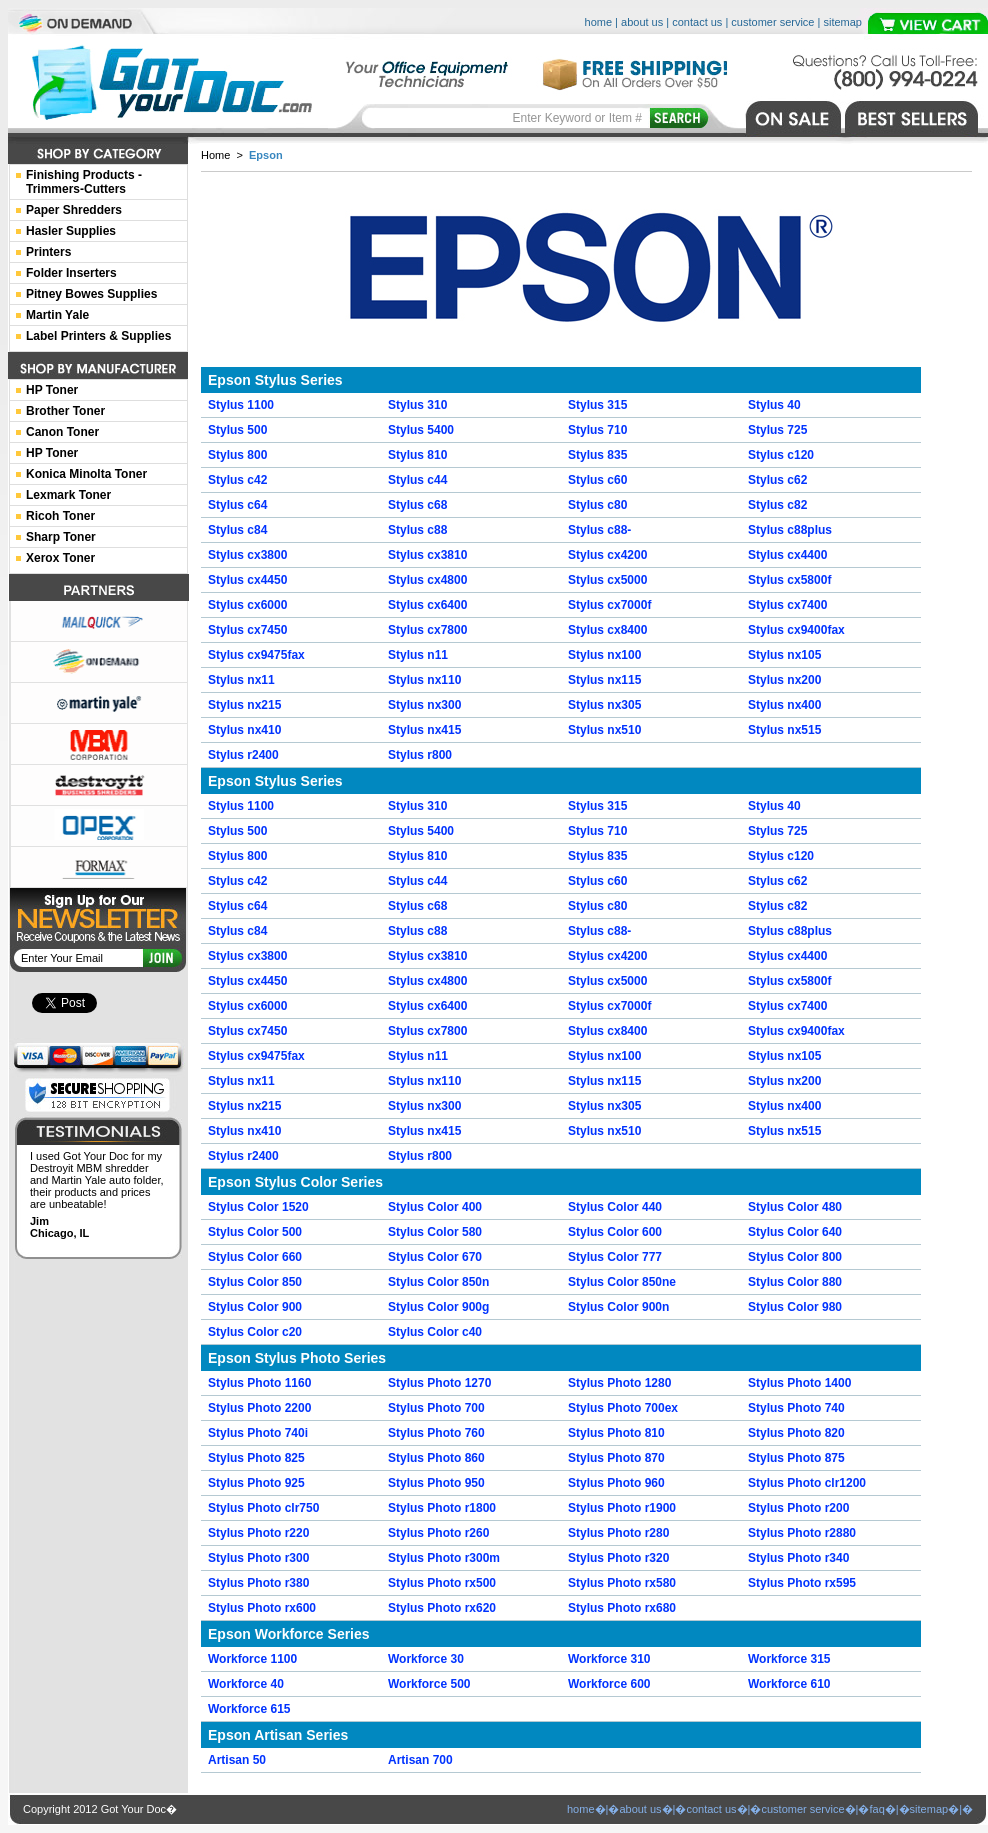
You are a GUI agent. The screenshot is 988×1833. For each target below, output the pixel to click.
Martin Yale (57, 315)
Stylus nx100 (604, 655)
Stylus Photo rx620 (442, 1608)
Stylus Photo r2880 (802, 1533)
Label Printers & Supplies (98, 336)
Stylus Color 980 (795, 1307)
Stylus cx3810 (427, 555)
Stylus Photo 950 (436, 1483)
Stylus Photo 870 (616, 1458)
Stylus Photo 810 (616, 1433)
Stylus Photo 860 (436, 1458)
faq (876, 1809)
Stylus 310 (417, 405)
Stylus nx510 (604, 730)
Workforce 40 (246, 1684)
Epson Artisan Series (278, 1735)
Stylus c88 (417, 530)
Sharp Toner (61, 537)
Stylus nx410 (244, 730)
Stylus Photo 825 (256, 1458)
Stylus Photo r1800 (442, 1508)
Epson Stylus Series (275, 380)
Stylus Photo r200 (798, 1508)
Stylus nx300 (424, 705)
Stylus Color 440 (615, 1207)
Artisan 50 (237, 1760)
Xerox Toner (60, 558)
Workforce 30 (426, 1659)
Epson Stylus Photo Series (297, 1358)
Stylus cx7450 (247, 630)
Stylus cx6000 (247, 605)
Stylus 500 (237, 430)
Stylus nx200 (784, 680)
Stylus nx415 (424, 730)
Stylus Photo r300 (258, 1558)
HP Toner (52, 390)
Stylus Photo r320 (618, 1558)
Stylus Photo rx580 (622, 1583)
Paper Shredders (74, 210)
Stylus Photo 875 (796, 1458)
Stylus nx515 (784, 730)
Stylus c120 (781, 455)
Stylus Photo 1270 (439, 1383)
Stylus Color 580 (435, 1232)
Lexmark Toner (68, 495)
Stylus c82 (777, 505)
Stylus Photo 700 (436, 1408)
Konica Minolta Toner (86, 474)
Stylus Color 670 (435, 1257)
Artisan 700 (420, 1760)
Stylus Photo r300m (444, 1558)
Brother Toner (65, 411)
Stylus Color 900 (255, 1307)
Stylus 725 (777, 430)
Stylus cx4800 (427, 580)
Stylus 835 (597, 455)
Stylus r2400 (243, 755)
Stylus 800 (237, 455)
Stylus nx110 (424, 680)
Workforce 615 (249, 1709)
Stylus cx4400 (787, 555)
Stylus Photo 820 (796, 1433)
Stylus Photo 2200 (259, 1408)
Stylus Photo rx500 (442, 1583)
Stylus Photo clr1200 (807, 1483)
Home (215, 155)
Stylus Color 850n (438, 1282)
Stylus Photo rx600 (262, 1608)
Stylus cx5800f (789, 580)
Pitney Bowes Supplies (91, 294)
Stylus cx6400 (427, 605)
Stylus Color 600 (615, 1232)
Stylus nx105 (784, 655)
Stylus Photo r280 (618, 1533)
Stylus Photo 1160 (259, 1383)
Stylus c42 (237, 480)
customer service (772, 22)
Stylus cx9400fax (796, 630)
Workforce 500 (429, 1684)
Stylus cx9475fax (256, 655)
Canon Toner (62, 432)
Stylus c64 (237, 505)
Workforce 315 (789, 1659)
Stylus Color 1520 (258, 1207)
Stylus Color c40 (435, 1332)
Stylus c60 (597, 480)
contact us (697, 22)
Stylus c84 (237, 530)
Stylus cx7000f (609, 605)
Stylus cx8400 (607, 630)
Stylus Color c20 (255, 1332)
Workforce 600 (609, 1684)
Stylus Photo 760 (436, 1433)
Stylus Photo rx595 (802, 1583)
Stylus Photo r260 (438, 1533)
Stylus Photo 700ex (623, 1408)
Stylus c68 (417, 505)
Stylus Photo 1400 (799, 1383)
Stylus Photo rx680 (622, 1608)
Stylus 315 (597, 405)
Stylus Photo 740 (796, 1408)
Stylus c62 (777, 480)
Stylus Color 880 (795, 1282)
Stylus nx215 (244, 705)
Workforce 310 (609, 1659)
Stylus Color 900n (618, 1307)
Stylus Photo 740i (258, 1433)
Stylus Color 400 (435, 1207)
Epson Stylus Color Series (295, 1182)
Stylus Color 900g (438, 1307)
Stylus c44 (417, 480)
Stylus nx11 (241, 680)
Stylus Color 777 (615, 1257)
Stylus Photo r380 (258, 1583)
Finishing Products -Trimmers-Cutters (84, 182)
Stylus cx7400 (787, 605)
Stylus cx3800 (247, 555)
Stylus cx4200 (607, 555)
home (599, 22)
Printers (48, 252)
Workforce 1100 (252, 1659)
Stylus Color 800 (795, 1257)
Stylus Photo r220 (258, 1533)
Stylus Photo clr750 (263, 1508)
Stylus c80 (597, 505)
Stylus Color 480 (795, 1207)
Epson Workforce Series (289, 1634)
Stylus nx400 (784, 705)
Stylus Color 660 (255, 1257)
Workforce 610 (789, 1684)
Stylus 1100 (241, 405)
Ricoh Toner (60, 516)
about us (642, 22)
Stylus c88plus (790, 530)
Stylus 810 (417, 455)
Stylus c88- (599, 530)
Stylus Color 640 (795, 1232)
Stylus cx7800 (427, 630)
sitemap (842, 22)
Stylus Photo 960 (616, 1483)
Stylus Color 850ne (622, 1282)
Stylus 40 (774, 405)
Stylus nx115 (604, 680)
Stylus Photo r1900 (622, 1508)
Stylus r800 (420, 755)
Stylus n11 (418, 655)
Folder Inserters (71, 273)
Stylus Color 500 (255, 1232)
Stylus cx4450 (247, 580)
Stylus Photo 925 (256, 1483)
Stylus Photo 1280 (619, 1383)
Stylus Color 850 (255, 1282)
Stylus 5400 (421, 430)
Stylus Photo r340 (798, 1558)
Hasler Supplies (71, 231)
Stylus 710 (597, 430)
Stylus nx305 (604, 705)
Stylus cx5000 (607, 580)
